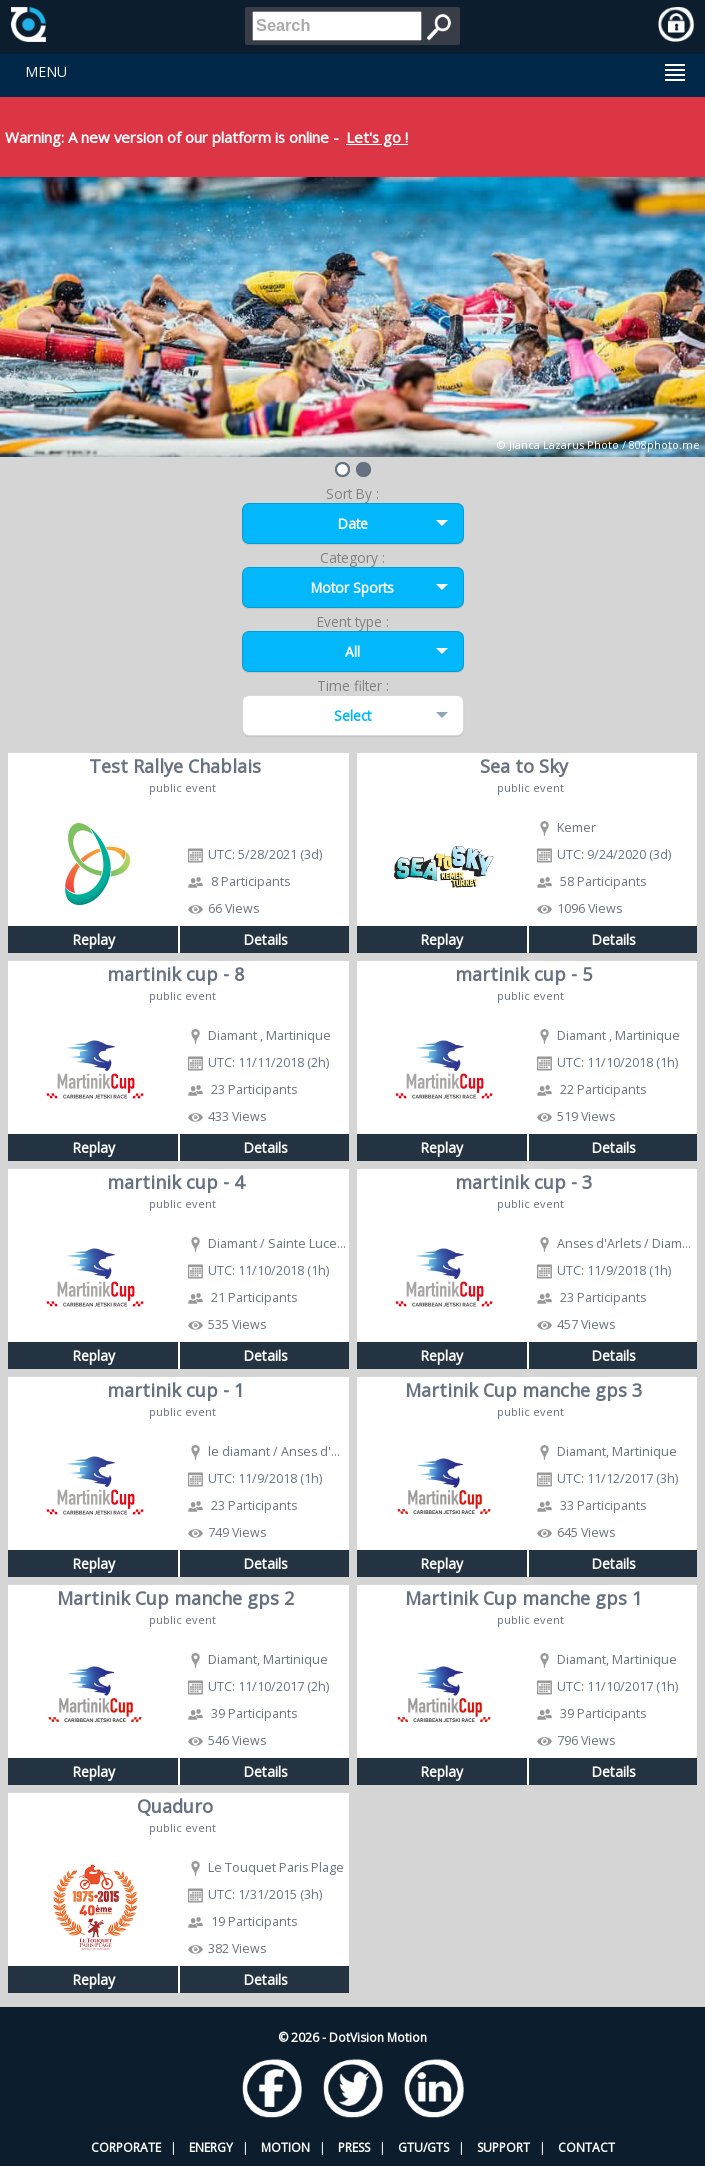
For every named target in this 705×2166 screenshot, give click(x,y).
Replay (93, 939)
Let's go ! (377, 137)
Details (265, 939)
